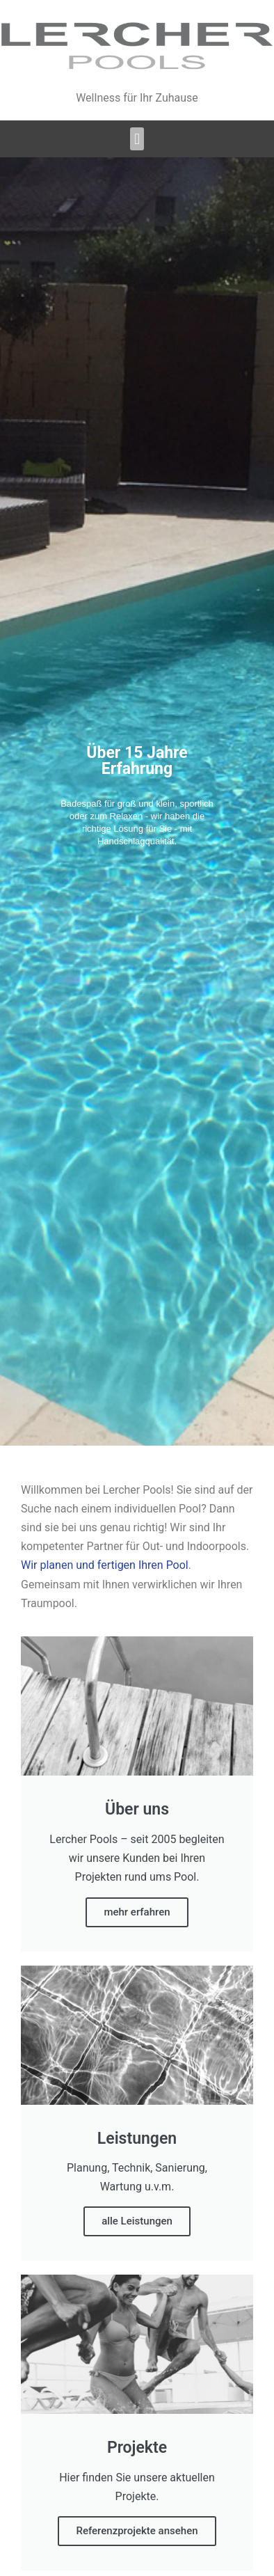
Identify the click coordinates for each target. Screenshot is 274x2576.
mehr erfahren (137, 1912)
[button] (136, 138)
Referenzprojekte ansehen (137, 2530)
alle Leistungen (137, 2221)
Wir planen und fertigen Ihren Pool (104, 1565)
